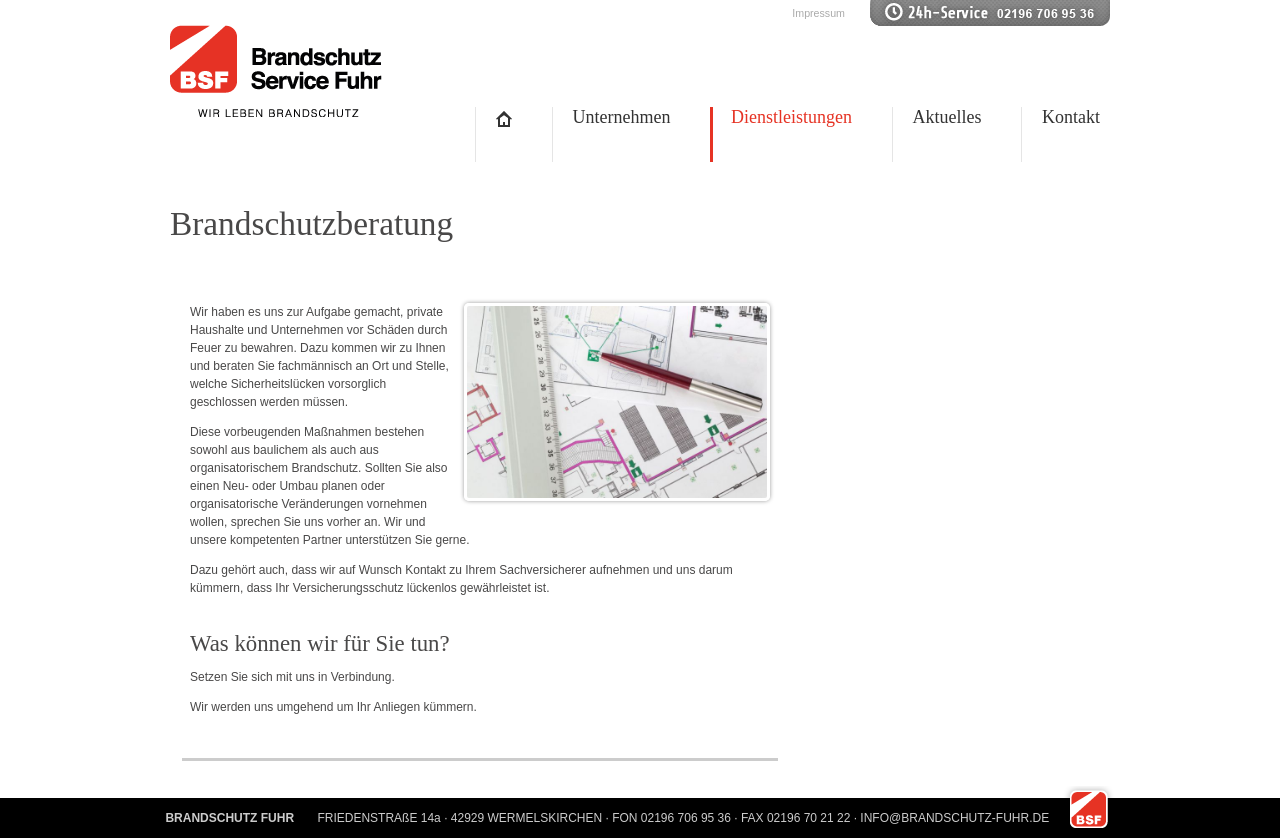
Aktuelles (947, 117)
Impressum (818, 13)
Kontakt (1071, 117)
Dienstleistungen (791, 117)
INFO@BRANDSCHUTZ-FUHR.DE (954, 818)
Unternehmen (622, 117)
